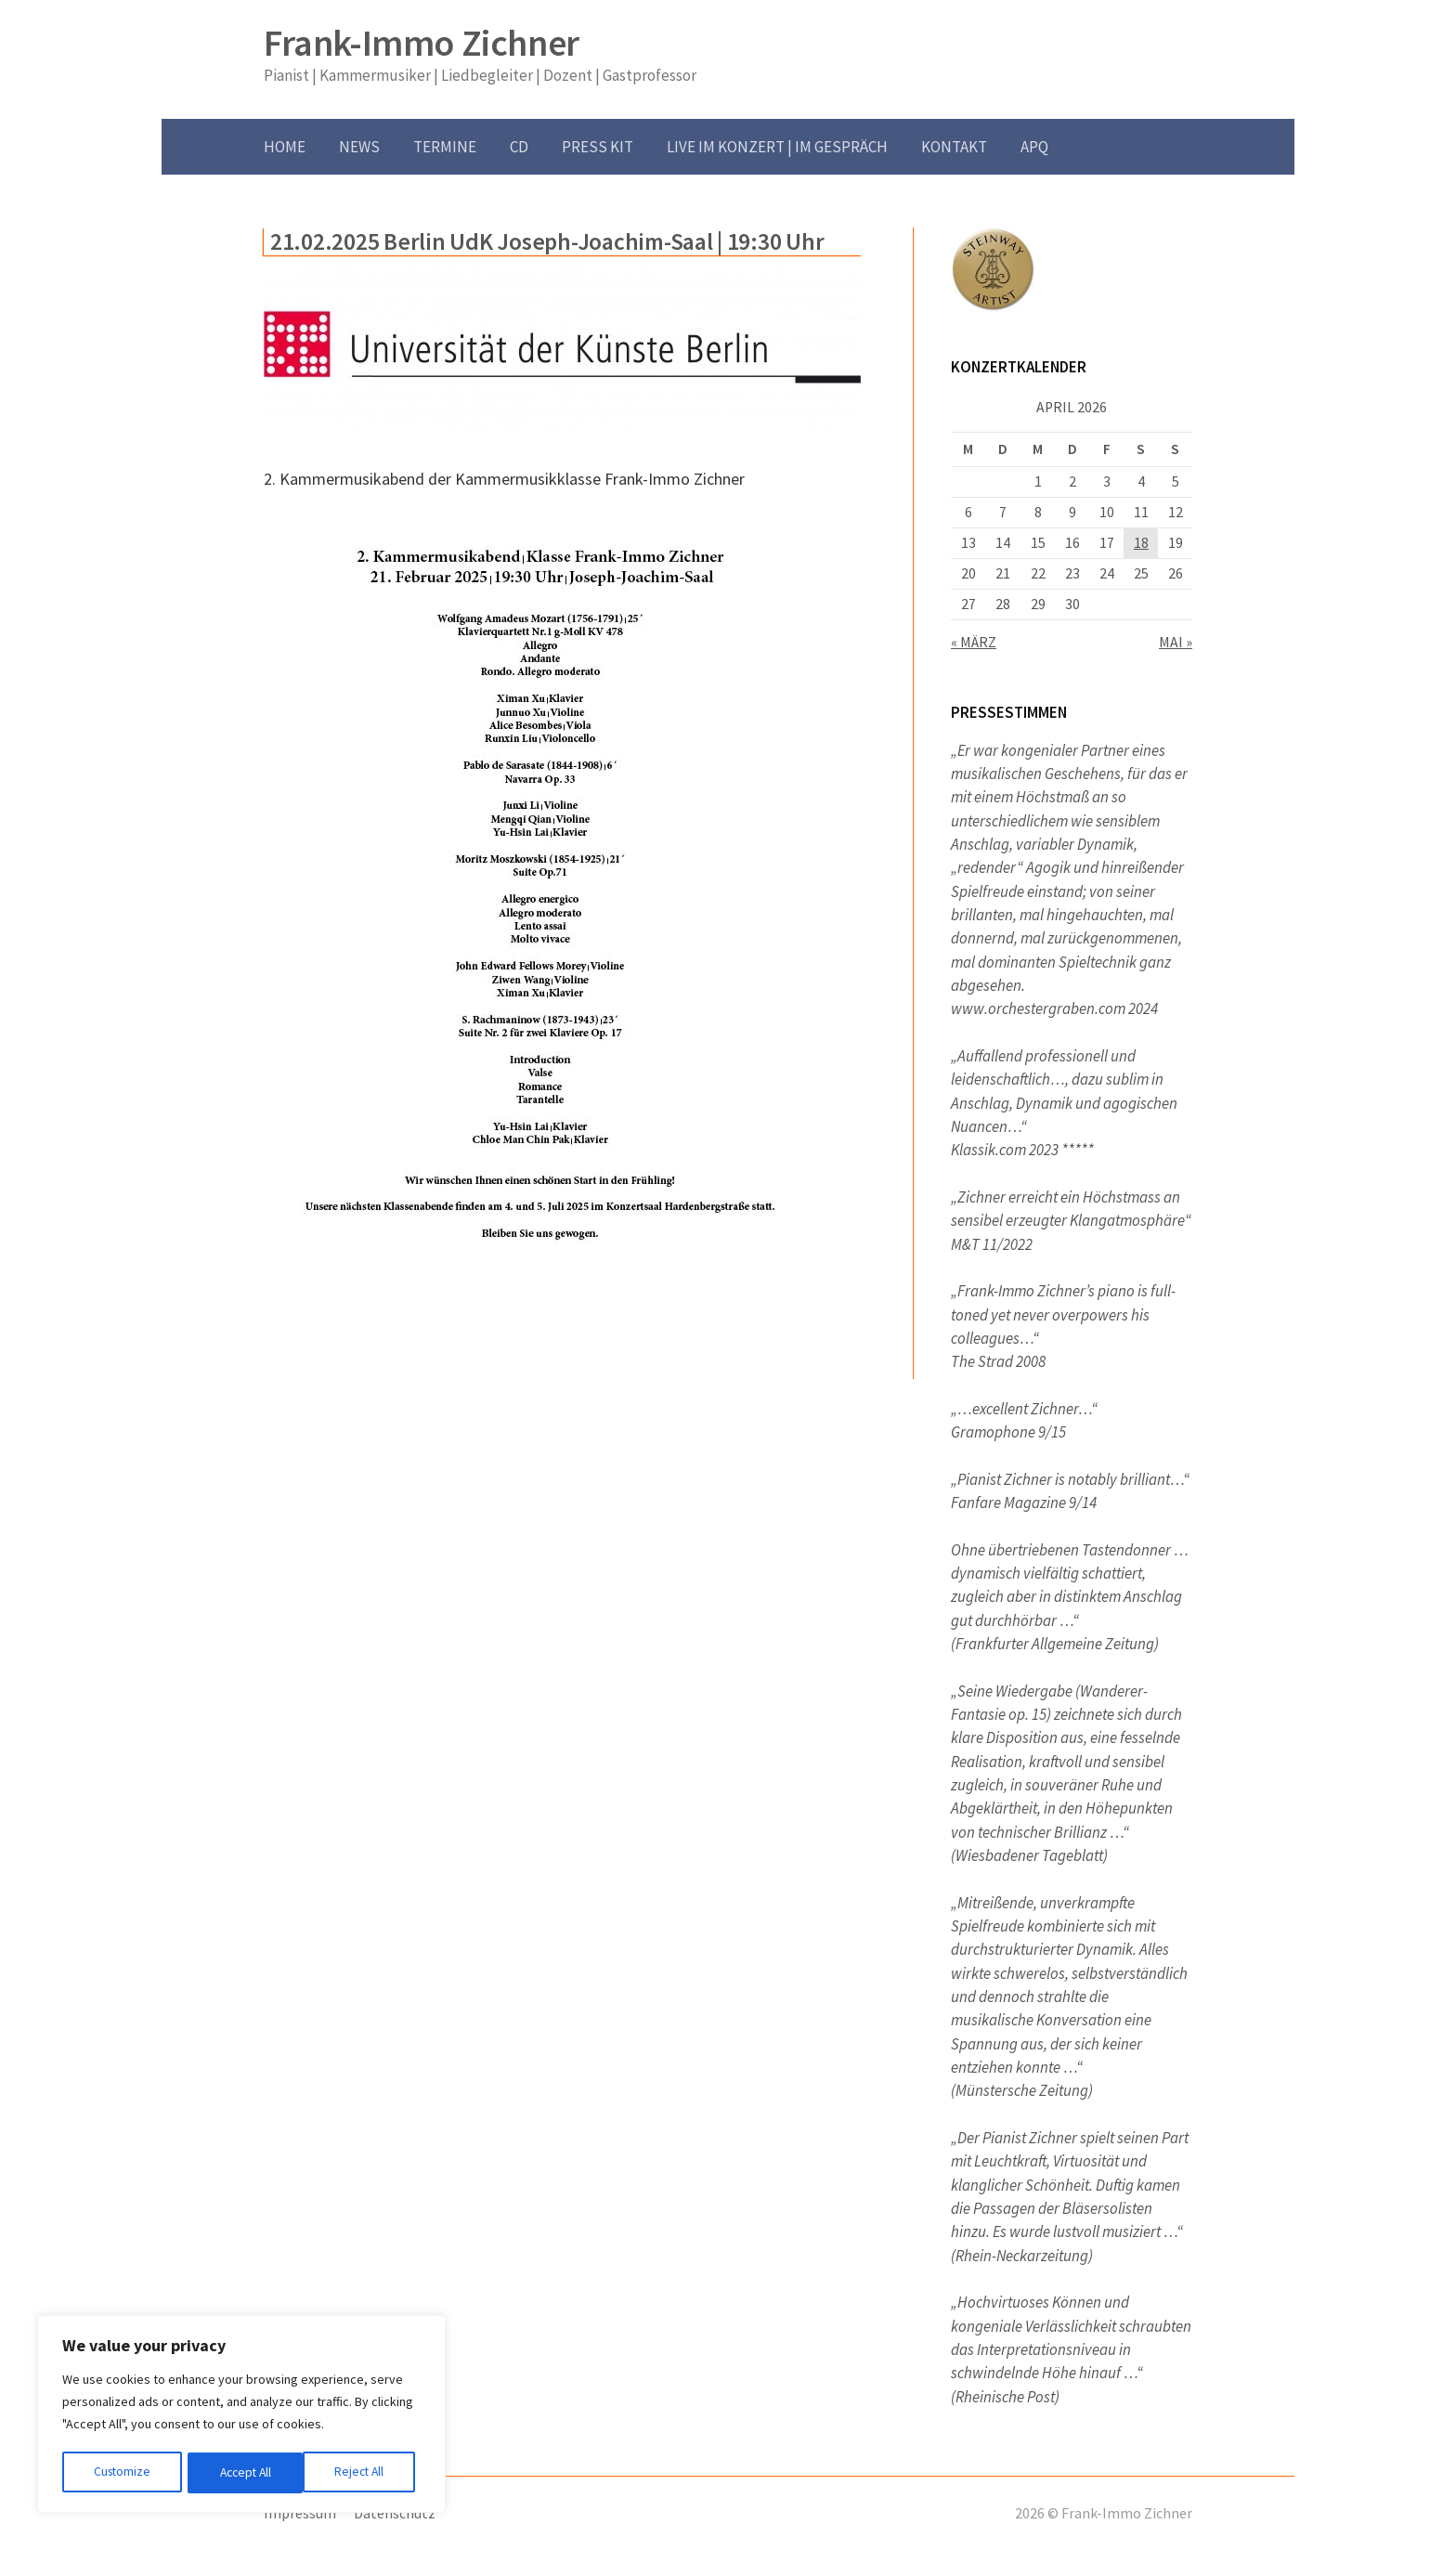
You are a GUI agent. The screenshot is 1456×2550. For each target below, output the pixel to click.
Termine (444, 147)
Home (285, 147)
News (359, 147)
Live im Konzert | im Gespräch (777, 147)
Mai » (1175, 642)
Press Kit (597, 147)
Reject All (243, 2473)
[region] (241, 2415)
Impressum (300, 2513)
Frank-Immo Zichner (421, 43)
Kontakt (954, 147)
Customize (121, 2473)
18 (1141, 543)
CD (519, 147)
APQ (1034, 147)
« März (973, 642)
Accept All (363, 2473)
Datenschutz (395, 2513)
